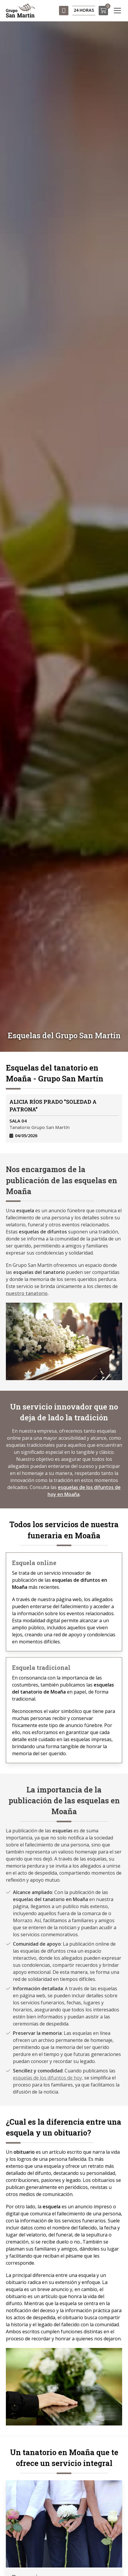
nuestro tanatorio (27, 1293)
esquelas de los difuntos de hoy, (48, 2077)
